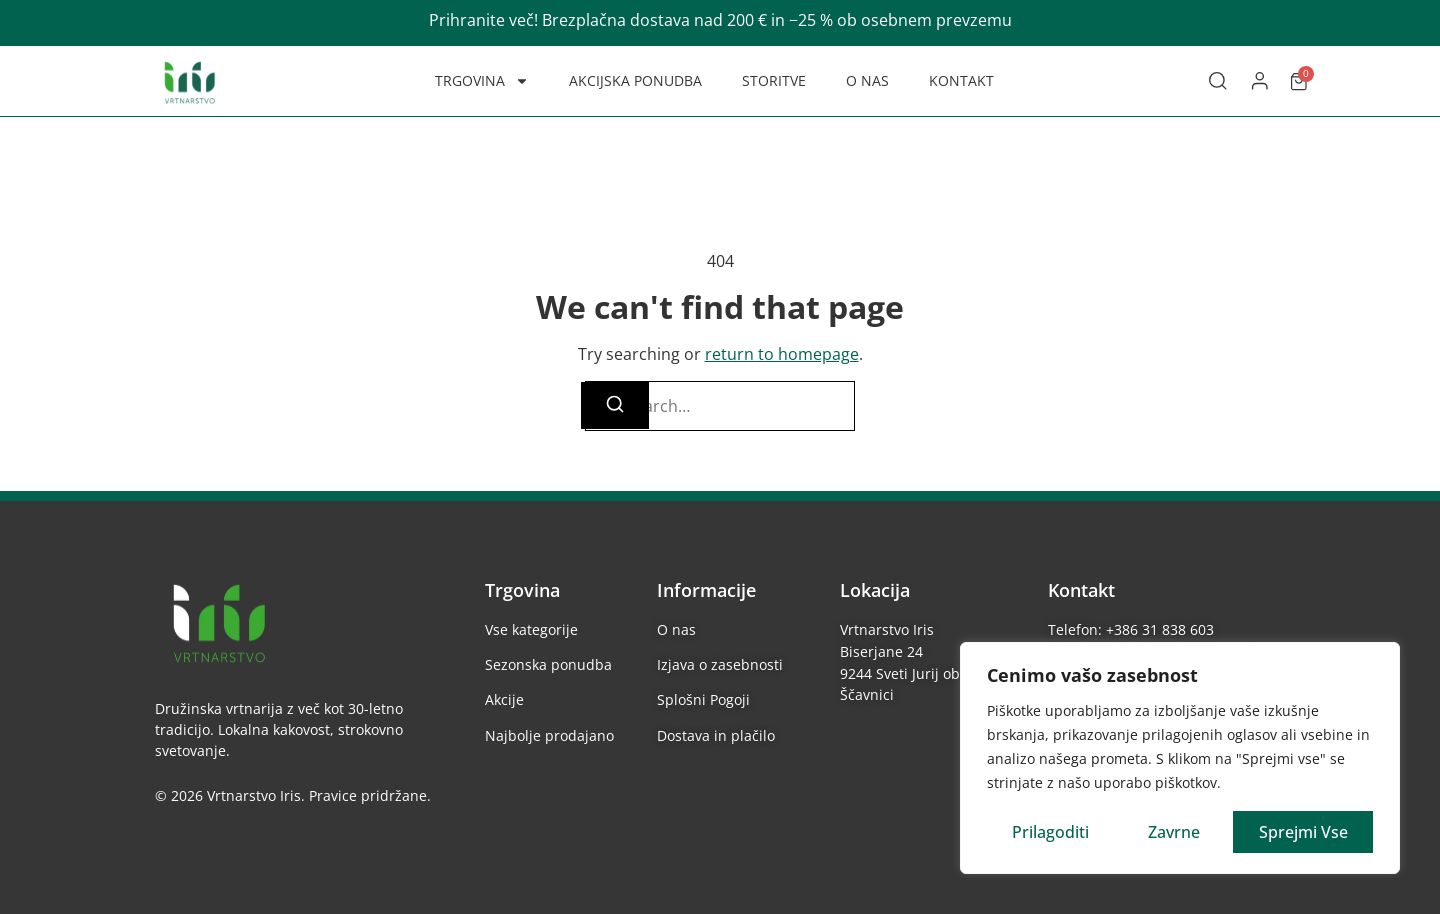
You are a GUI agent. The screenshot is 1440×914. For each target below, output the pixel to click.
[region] (1180, 758)
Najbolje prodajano (549, 735)
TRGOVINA (482, 81)
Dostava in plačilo (716, 735)
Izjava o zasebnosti (720, 664)
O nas (676, 629)
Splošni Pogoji (703, 699)
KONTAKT (961, 80)
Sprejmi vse (1303, 832)
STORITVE (774, 80)
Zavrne (1174, 832)
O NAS (867, 80)
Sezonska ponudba (548, 664)
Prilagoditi (1050, 832)
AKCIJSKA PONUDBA (635, 80)
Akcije (504, 699)
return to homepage (782, 354)
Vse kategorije (531, 629)
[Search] (615, 405)
